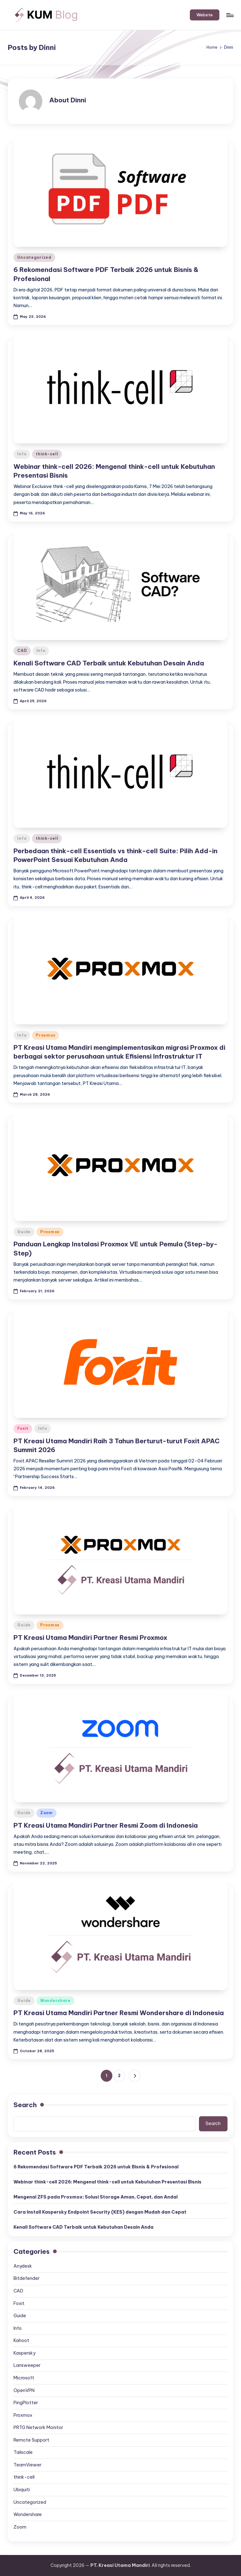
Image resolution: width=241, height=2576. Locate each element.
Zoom (46, 1812)
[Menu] (229, 15)
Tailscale (23, 2452)
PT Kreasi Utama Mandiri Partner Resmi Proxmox (90, 1637)
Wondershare (55, 2000)
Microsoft (23, 2378)
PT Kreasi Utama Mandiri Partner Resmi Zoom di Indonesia (105, 1825)
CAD (22, 650)
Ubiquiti (21, 2489)
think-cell (47, 454)
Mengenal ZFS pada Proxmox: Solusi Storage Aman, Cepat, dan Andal (95, 2197)
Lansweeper (26, 2365)
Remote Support (31, 2440)
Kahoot (21, 2340)
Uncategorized (34, 257)
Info (21, 454)
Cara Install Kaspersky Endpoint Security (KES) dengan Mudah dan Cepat (99, 2212)
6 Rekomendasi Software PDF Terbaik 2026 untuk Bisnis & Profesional (96, 2167)
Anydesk (22, 2266)
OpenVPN (24, 2390)
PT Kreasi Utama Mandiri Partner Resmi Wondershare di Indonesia (118, 2013)
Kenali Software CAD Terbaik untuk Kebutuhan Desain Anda (108, 663)
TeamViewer (27, 2465)
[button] (205, 15)
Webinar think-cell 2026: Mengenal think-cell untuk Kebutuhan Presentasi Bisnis (107, 2182)
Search (25, 2105)
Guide (24, 1231)
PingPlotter (25, 2402)
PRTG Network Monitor (38, 2427)
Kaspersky (24, 2353)
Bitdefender (26, 2278)
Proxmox (45, 1035)
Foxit (23, 1428)
